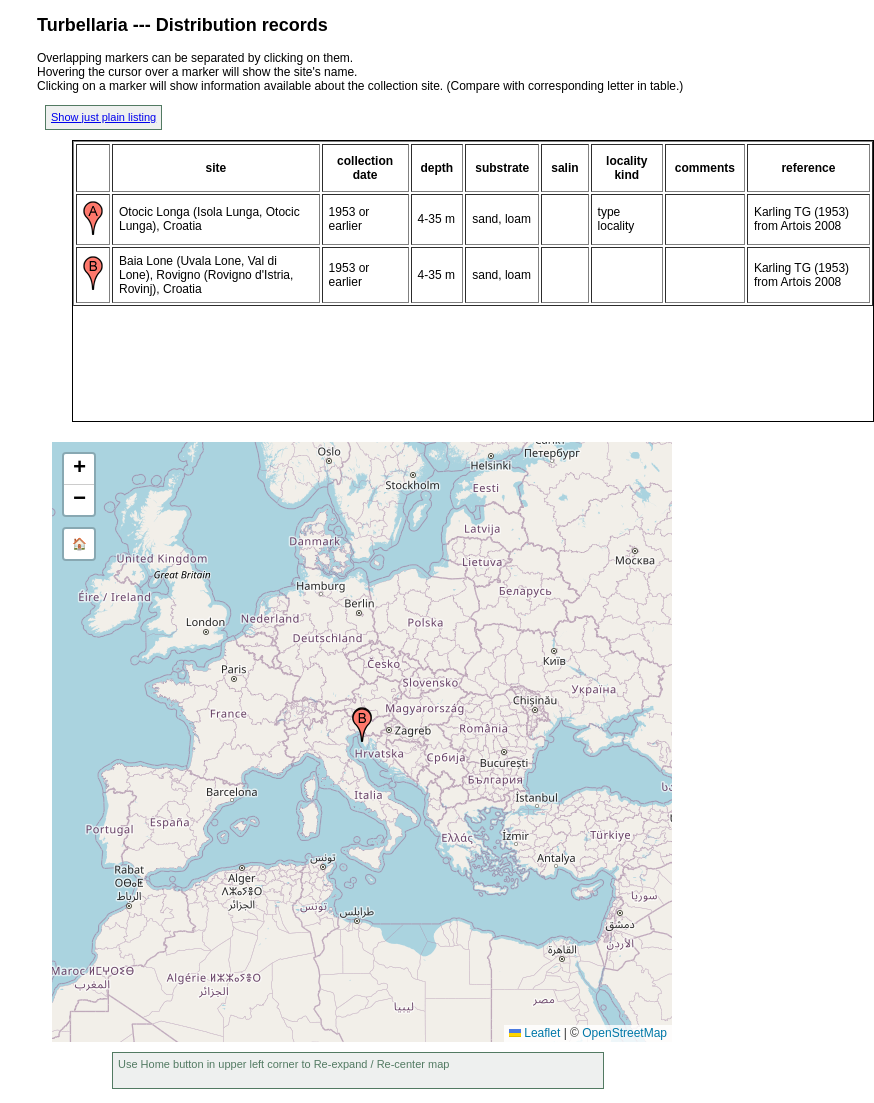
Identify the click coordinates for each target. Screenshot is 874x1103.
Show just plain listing (103, 117)
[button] (362, 725)
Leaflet (534, 1033)
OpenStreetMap (624, 1033)
